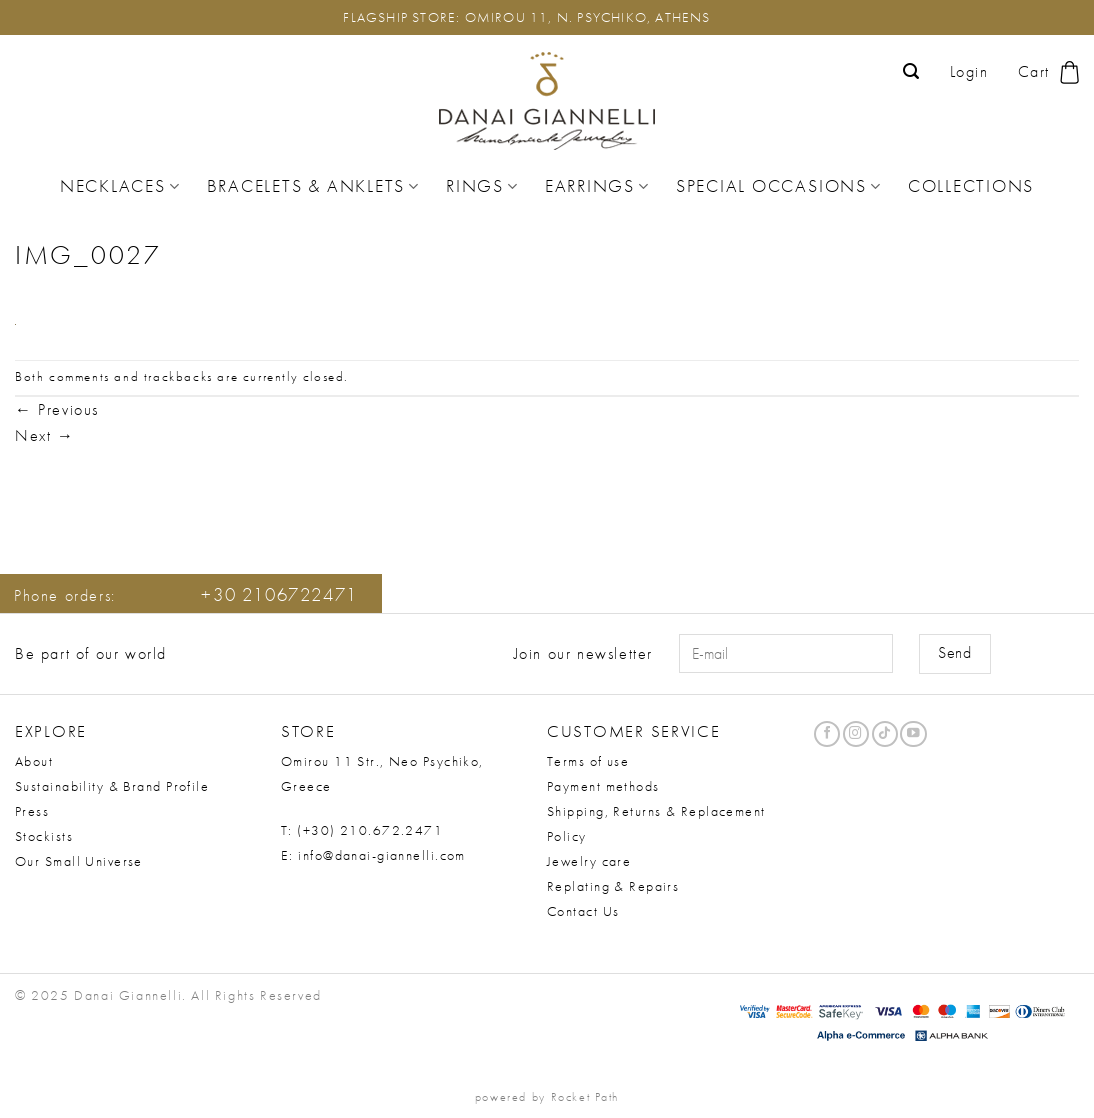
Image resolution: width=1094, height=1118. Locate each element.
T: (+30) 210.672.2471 (362, 830)
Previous (57, 409)
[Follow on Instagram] (856, 734)
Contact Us (583, 911)
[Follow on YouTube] (913, 734)
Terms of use (588, 761)
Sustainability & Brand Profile (112, 786)
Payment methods (603, 786)
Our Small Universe (79, 861)
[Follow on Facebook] (827, 734)
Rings (482, 186)
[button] (912, 71)
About (34, 761)
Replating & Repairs (613, 886)
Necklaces (120, 186)
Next (45, 435)
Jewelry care (589, 861)
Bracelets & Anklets (313, 186)
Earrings (597, 186)
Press (32, 811)
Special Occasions (779, 186)
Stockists (44, 836)
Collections (971, 186)
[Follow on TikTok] (885, 734)
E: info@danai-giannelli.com (373, 855)
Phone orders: (186, 595)
